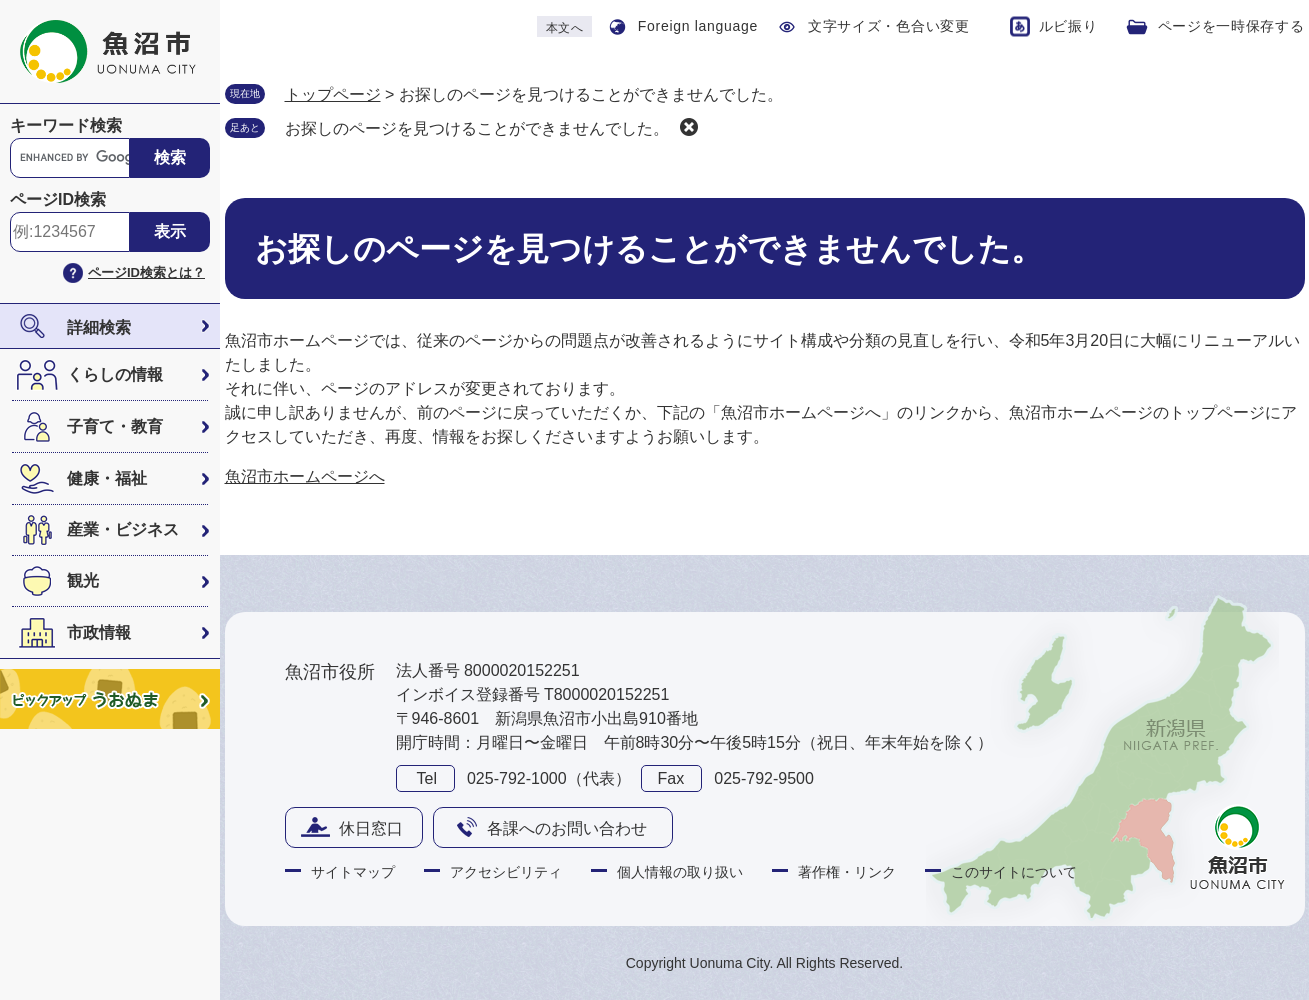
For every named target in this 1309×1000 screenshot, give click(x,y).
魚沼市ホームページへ (305, 476)
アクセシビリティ (506, 872)
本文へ (565, 28)
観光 (83, 580)
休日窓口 (371, 828)
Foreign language (698, 26)
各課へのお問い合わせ (567, 828)
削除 (689, 127)
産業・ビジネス (123, 529)
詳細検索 (99, 327)
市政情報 (99, 632)
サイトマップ (353, 872)
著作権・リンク (847, 872)
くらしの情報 (115, 374)
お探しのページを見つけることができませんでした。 (477, 128)
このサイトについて (1014, 872)
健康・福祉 (107, 478)
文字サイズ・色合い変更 (889, 26)
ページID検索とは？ (146, 272)
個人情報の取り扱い (680, 872)
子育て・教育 (115, 426)
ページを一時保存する (1231, 26)
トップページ (333, 94)
